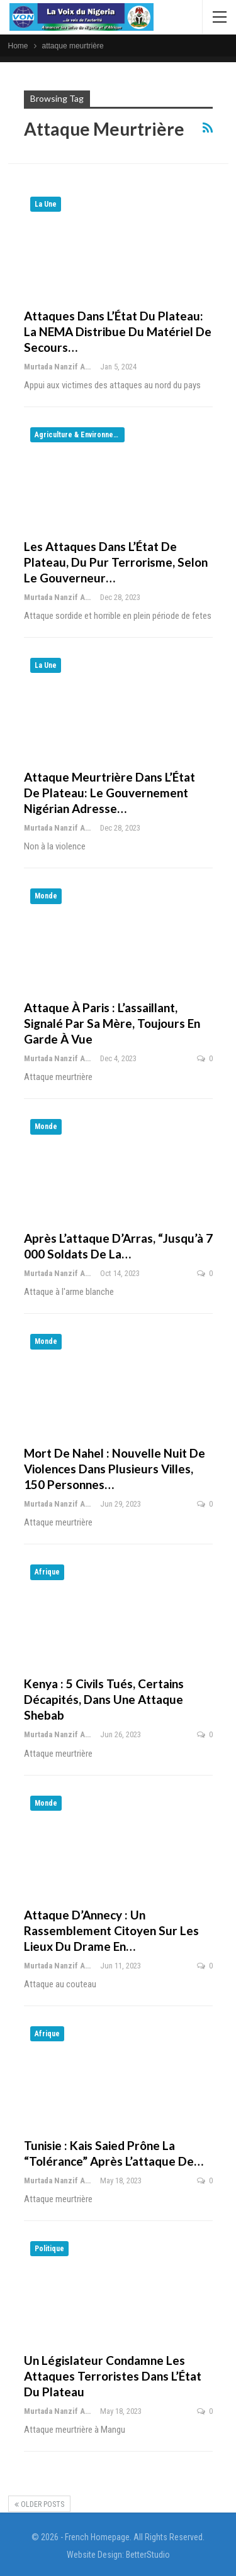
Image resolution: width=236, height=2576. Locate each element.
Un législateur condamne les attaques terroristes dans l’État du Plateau (112, 2376)
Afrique (47, 1572)
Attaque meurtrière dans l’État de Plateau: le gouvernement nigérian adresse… (109, 793)
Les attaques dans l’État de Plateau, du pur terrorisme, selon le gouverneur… (116, 562)
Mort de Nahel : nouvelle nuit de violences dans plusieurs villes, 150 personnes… (114, 1469)
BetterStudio (148, 2555)
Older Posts (39, 2504)
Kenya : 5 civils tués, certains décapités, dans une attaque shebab (104, 1699)
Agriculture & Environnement (80, 434)
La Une (46, 204)
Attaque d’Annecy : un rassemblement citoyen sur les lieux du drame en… (111, 1930)
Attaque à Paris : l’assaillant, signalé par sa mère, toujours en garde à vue (112, 1023)
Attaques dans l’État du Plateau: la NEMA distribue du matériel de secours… (117, 331)
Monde (46, 896)
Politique (49, 2248)
